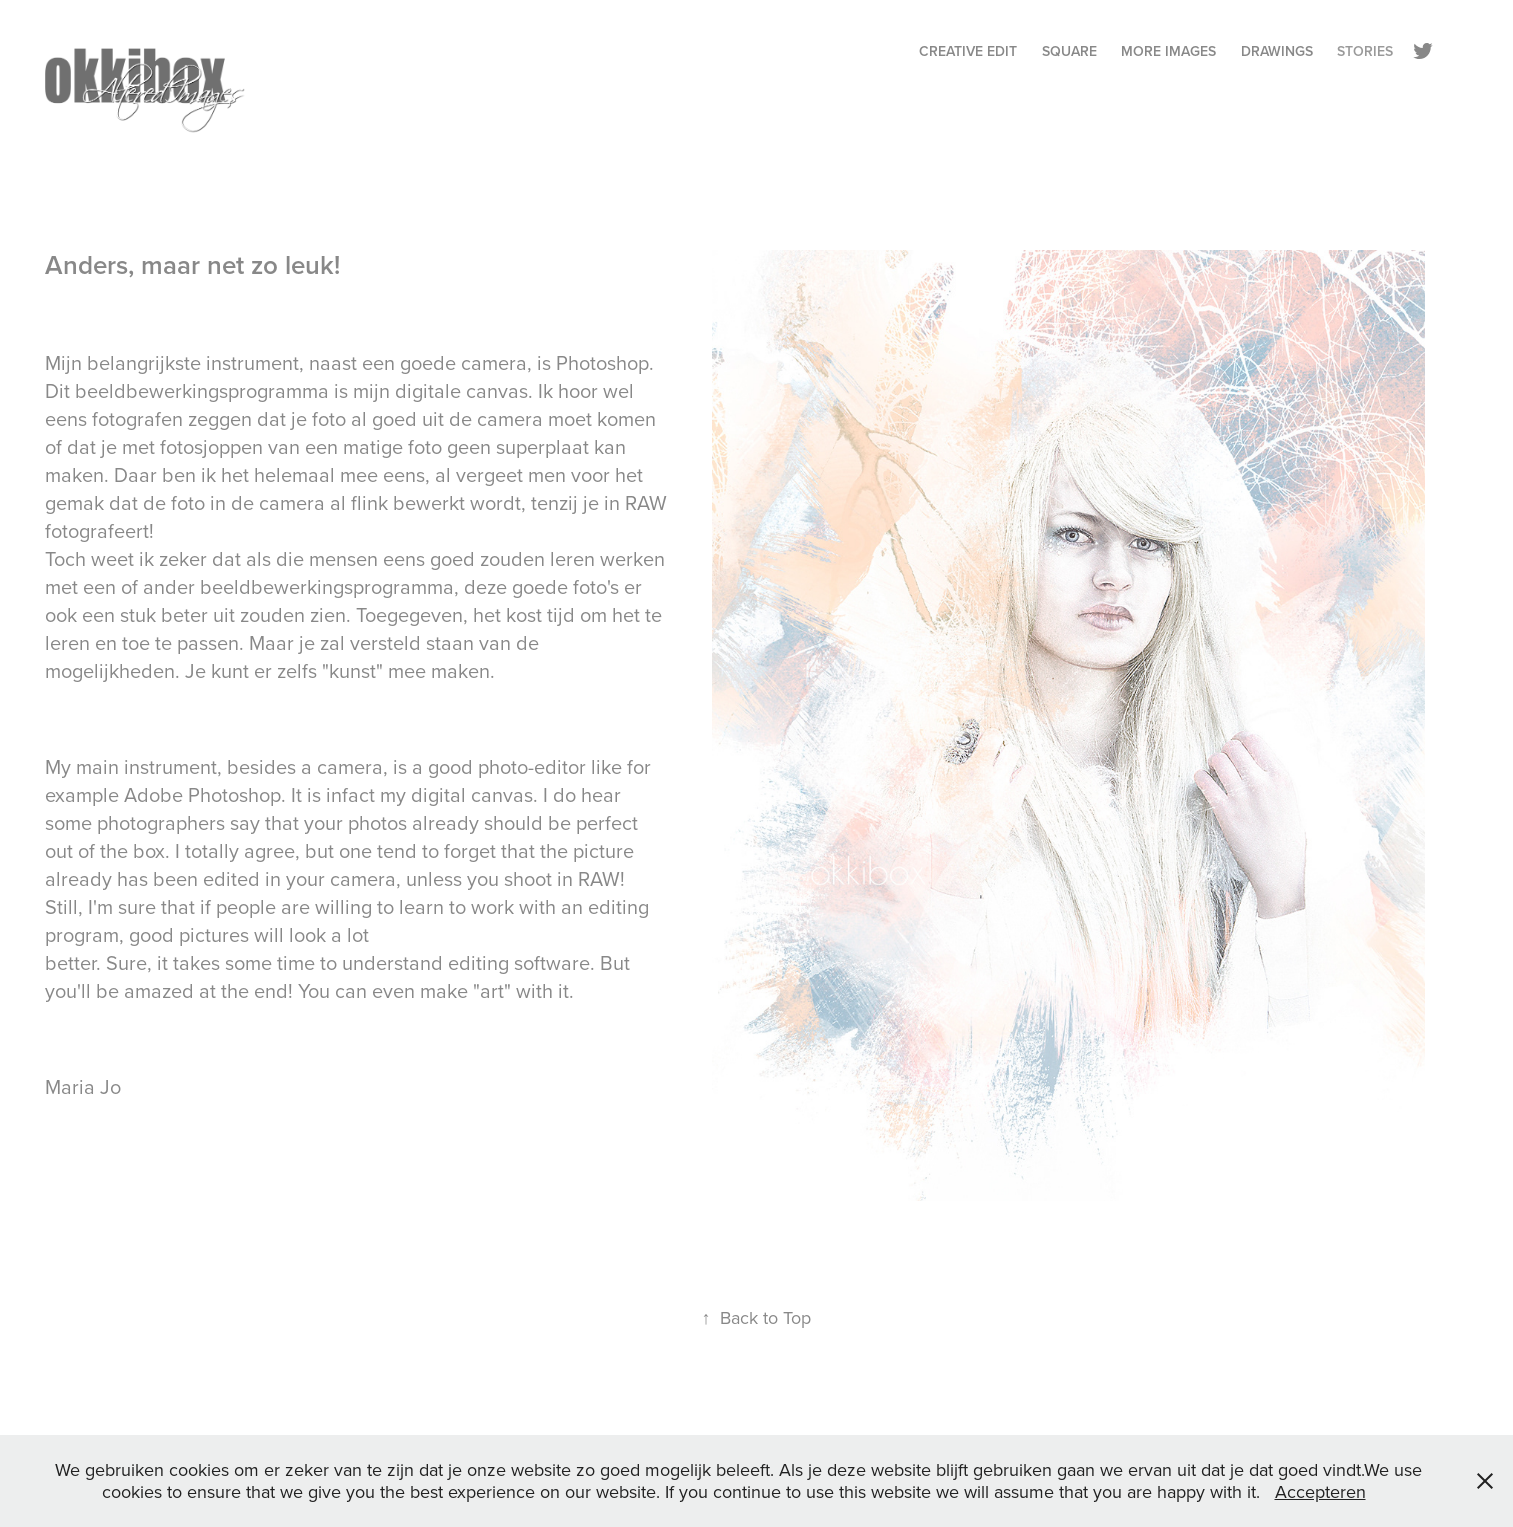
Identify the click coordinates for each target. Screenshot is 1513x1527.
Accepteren (1320, 1491)
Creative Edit (968, 51)
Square (1069, 51)
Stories (1365, 51)
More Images (1168, 51)
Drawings (1277, 51)
